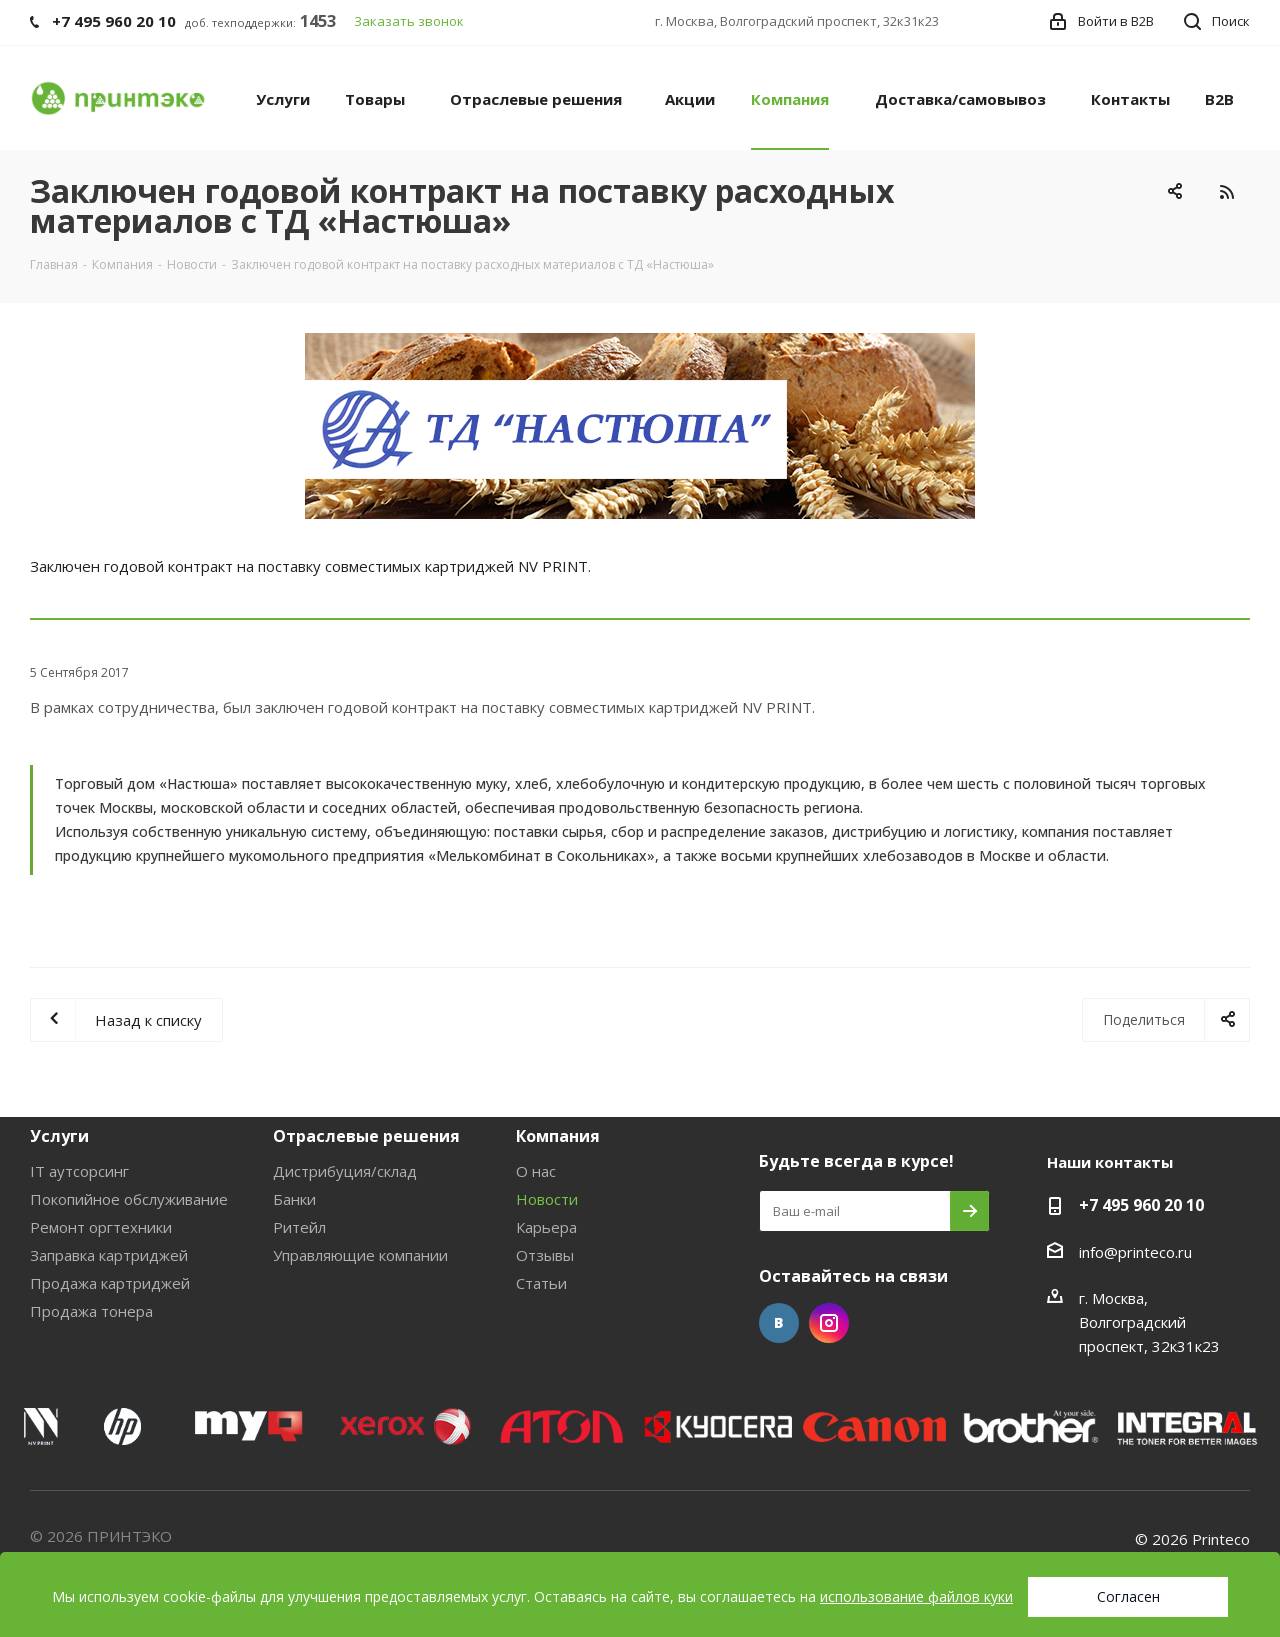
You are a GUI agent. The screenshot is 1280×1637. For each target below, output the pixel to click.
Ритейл (299, 1227)
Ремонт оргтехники (101, 1227)
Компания (558, 1136)
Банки (294, 1199)
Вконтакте (779, 1323)
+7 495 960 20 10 (1141, 1205)
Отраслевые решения (366, 1136)
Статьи (541, 1283)
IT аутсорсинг (79, 1171)
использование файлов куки (916, 1596)
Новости (547, 1199)
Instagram (829, 1323)
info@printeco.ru (1135, 1252)
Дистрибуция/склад (345, 1171)
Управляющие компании (360, 1255)
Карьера (546, 1227)
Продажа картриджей (110, 1283)
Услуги (59, 1136)
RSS (1226, 191)
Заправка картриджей (109, 1255)
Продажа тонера (91, 1311)
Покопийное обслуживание (129, 1199)
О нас (536, 1171)
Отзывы (545, 1255)
